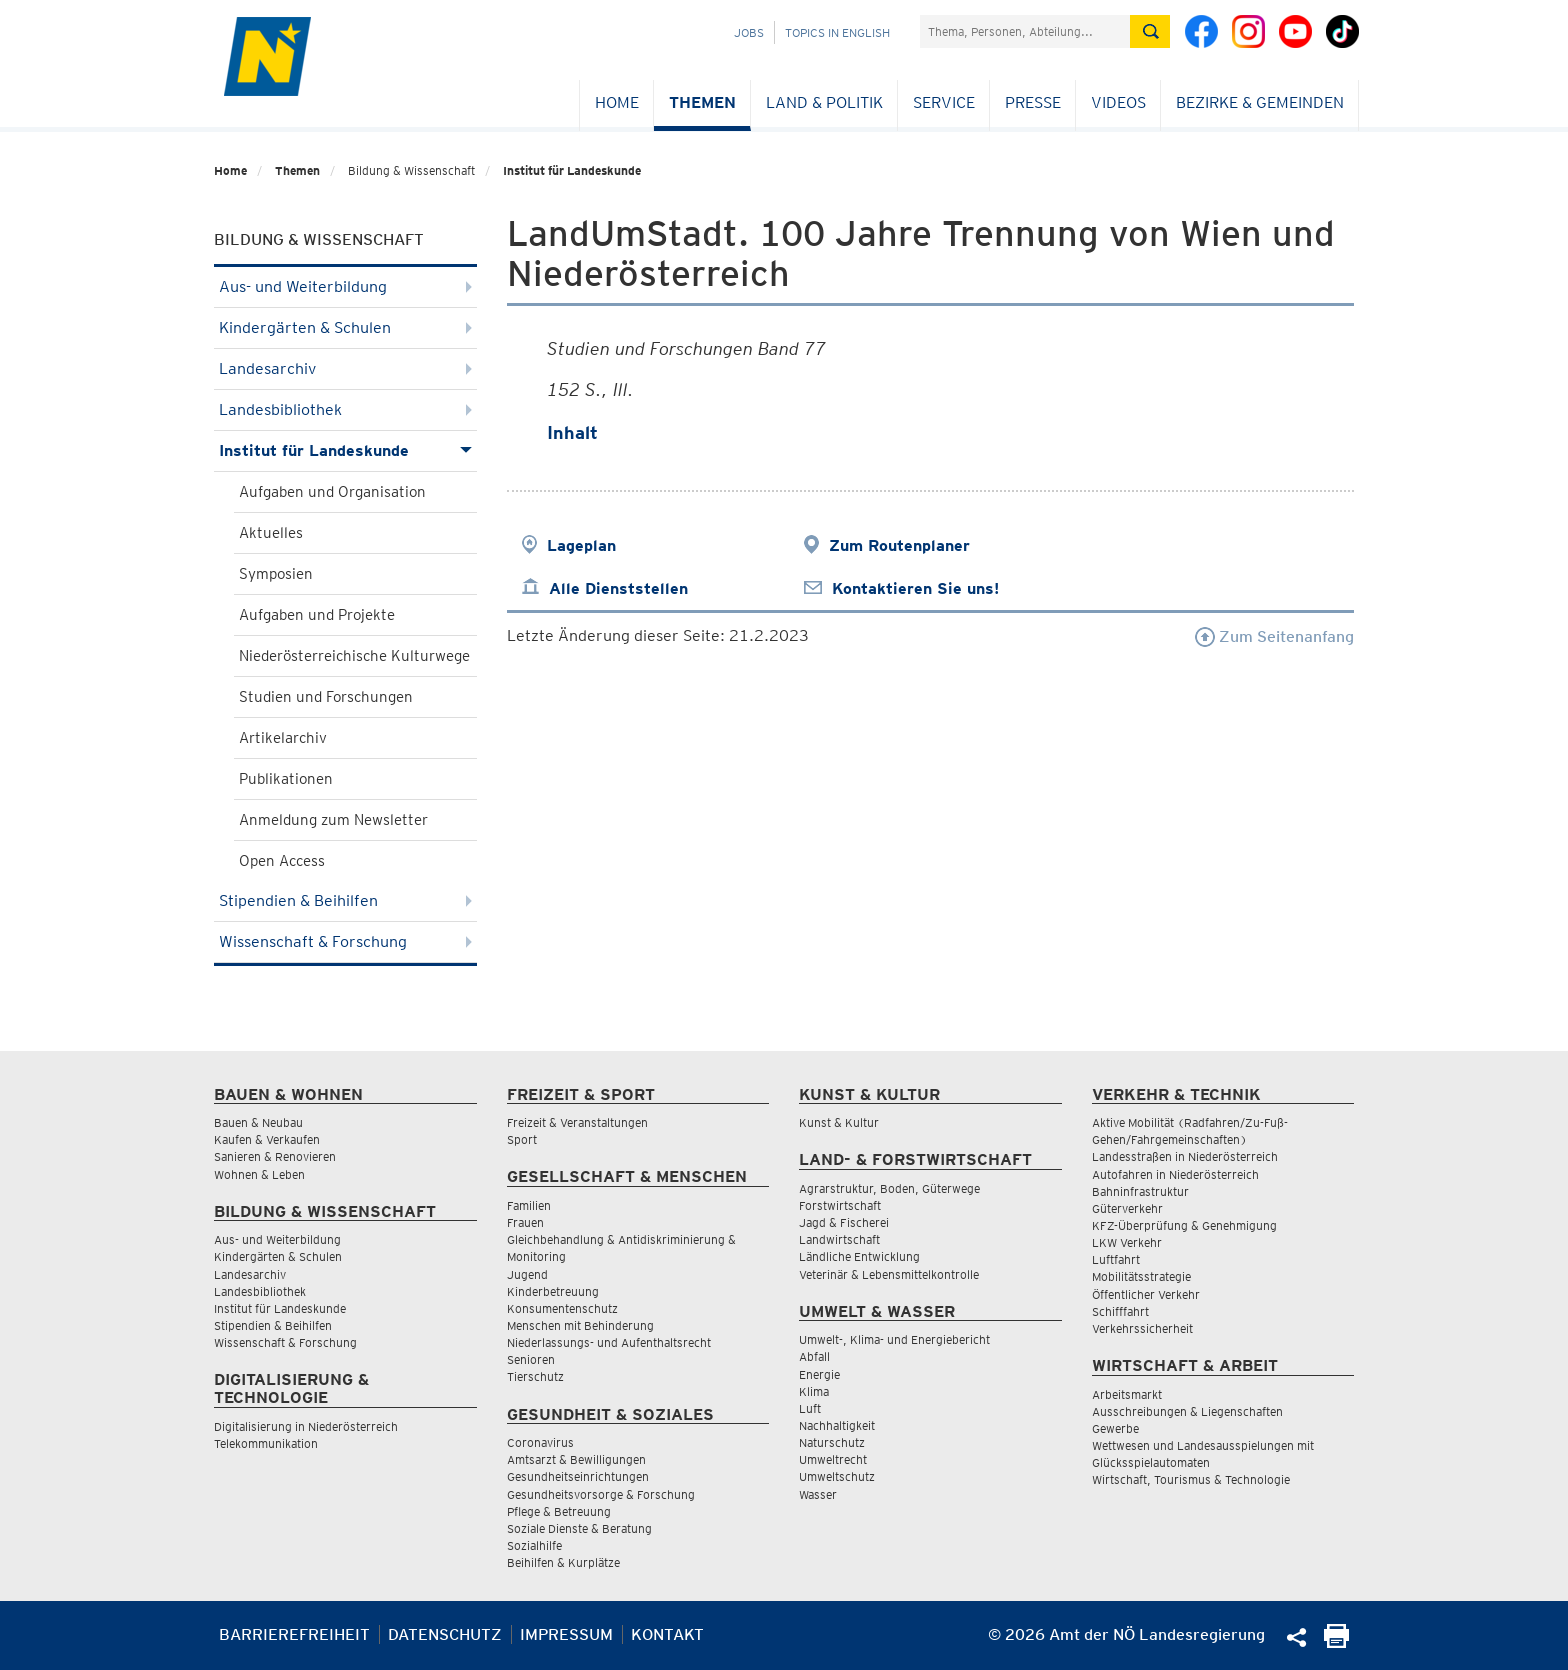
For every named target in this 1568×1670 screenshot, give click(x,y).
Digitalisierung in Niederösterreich (306, 1426)
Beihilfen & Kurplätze (563, 1562)
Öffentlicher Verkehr (1146, 1294)
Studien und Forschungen (326, 697)
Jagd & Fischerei (844, 1222)
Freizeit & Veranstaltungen (577, 1122)
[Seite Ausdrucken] (1336, 1642)
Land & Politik (824, 102)
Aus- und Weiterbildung (345, 286)
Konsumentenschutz (562, 1308)
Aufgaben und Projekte (317, 615)
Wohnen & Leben (259, 1174)
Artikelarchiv (283, 738)
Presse (1033, 102)
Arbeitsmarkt (1127, 1394)
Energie (819, 1374)
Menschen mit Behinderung (580, 1325)
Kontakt (667, 1634)
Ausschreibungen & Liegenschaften (1187, 1411)
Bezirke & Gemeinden (1260, 102)
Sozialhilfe (534, 1545)
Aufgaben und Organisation (332, 492)
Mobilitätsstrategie (1141, 1276)
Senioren (531, 1359)
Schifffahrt (1120, 1311)
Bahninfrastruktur (1140, 1191)
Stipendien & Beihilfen (345, 900)
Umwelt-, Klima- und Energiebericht (894, 1339)
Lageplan (581, 545)
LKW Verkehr (1127, 1242)
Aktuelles (271, 533)
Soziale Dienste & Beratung (579, 1528)
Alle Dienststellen (618, 588)
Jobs (749, 32)
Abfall (814, 1356)
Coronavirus (540, 1442)
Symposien (276, 574)
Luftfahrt (1116, 1259)
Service (944, 102)
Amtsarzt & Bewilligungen (576, 1459)
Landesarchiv (345, 368)
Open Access (282, 861)
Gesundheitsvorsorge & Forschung (601, 1494)
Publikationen (286, 779)
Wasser (818, 1494)
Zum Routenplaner (899, 545)
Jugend (527, 1274)
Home (617, 102)
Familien (529, 1205)
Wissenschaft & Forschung (345, 941)
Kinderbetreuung (553, 1291)
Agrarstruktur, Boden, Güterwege (889, 1188)
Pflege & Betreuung (559, 1511)
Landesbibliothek (345, 409)
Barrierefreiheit (294, 1634)
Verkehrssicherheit (1142, 1328)
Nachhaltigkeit (837, 1425)
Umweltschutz (837, 1476)
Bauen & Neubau (258, 1122)
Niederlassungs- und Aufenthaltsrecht (609, 1342)
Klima (814, 1391)
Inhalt (572, 432)
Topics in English (837, 32)
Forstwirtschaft (840, 1205)
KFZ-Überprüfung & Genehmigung (1184, 1225)
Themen (702, 102)
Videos (1118, 102)
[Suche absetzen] (1150, 31)
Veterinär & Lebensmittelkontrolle (889, 1274)
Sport (522, 1139)
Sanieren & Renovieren (275, 1156)
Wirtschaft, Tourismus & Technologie (1191, 1479)
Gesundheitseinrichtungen (578, 1476)
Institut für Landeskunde (572, 170)
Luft (810, 1408)
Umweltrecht (833, 1459)
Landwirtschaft (839, 1239)
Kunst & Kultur (839, 1122)
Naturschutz (832, 1442)
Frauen (525, 1222)
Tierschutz (535, 1376)
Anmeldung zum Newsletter (333, 820)
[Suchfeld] (1025, 31)
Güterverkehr (1127, 1208)
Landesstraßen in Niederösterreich (1185, 1156)
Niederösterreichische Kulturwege (354, 656)
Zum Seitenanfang (1274, 636)
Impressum (566, 1634)
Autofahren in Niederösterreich (1175, 1174)
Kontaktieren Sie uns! (915, 588)
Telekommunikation (266, 1443)
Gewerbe (1115, 1428)
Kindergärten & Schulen (345, 327)
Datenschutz (445, 1634)
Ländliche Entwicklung (859, 1256)
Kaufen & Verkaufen (267, 1139)
